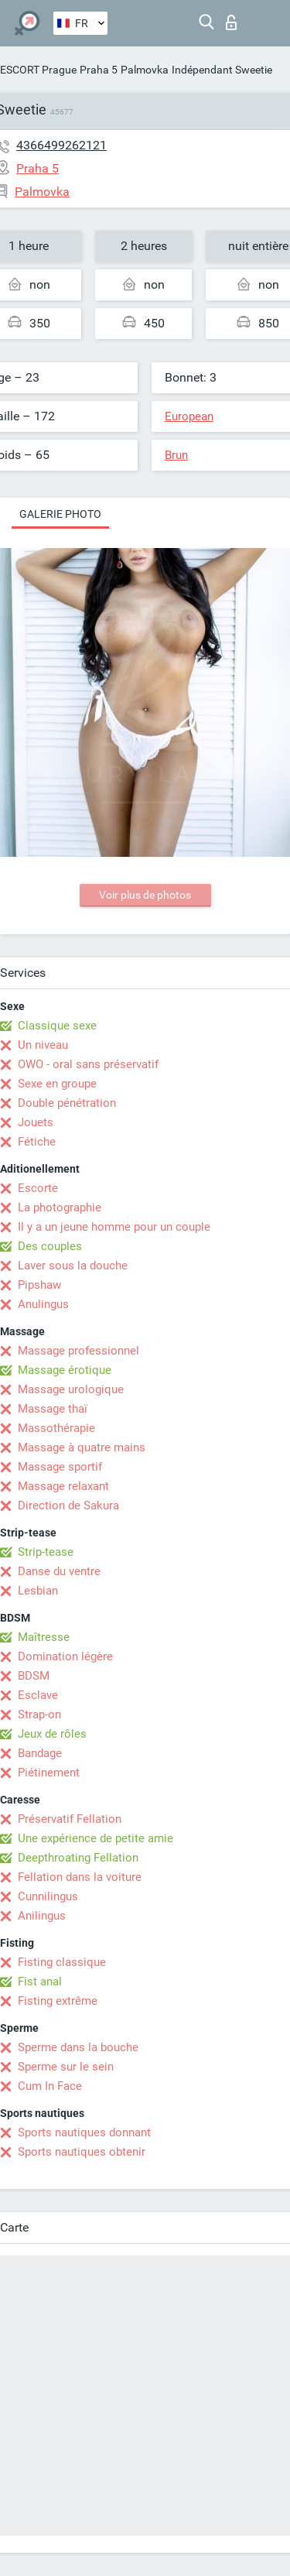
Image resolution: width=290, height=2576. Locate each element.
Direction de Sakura (68, 1505)
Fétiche (37, 1142)
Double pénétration (67, 1103)
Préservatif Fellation (69, 1819)
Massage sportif (60, 1467)
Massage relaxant (63, 1486)
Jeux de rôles (52, 1734)
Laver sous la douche (73, 1266)
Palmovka (145, 69)
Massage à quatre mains (81, 1447)
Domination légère (65, 1656)
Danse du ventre (59, 1571)
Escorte (38, 1188)
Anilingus (42, 1916)
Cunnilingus (48, 1896)
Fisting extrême (57, 2001)
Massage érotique (64, 1370)
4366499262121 (61, 145)
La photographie (59, 1207)
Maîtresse (44, 1637)
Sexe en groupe (57, 1084)
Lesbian (38, 1591)
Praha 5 (99, 69)
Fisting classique (62, 1962)
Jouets (35, 1122)
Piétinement (49, 1773)
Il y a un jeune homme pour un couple (114, 1227)
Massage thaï (52, 1409)
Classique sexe (57, 1026)
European (189, 416)
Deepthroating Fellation (78, 1858)
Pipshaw (39, 1285)
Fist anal (40, 1982)
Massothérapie (56, 1428)
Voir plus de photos (145, 895)
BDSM (33, 1676)
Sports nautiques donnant (84, 2132)
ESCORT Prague (38, 69)
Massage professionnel (78, 1351)
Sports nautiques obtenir (81, 2152)
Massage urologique (71, 1389)
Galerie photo (60, 514)
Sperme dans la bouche (78, 2047)
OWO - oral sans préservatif (88, 1064)
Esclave (38, 1695)
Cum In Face (50, 2086)
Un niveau (43, 1045)
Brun (176, 455)
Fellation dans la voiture (80, 1877)
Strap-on (39, 1714)
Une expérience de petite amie (95, 1838)
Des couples (50, 1246)
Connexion (231, 22)
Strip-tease (45, 1552)
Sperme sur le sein (66, 2067)
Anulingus (43, 1304)
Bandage (40, 1753)
